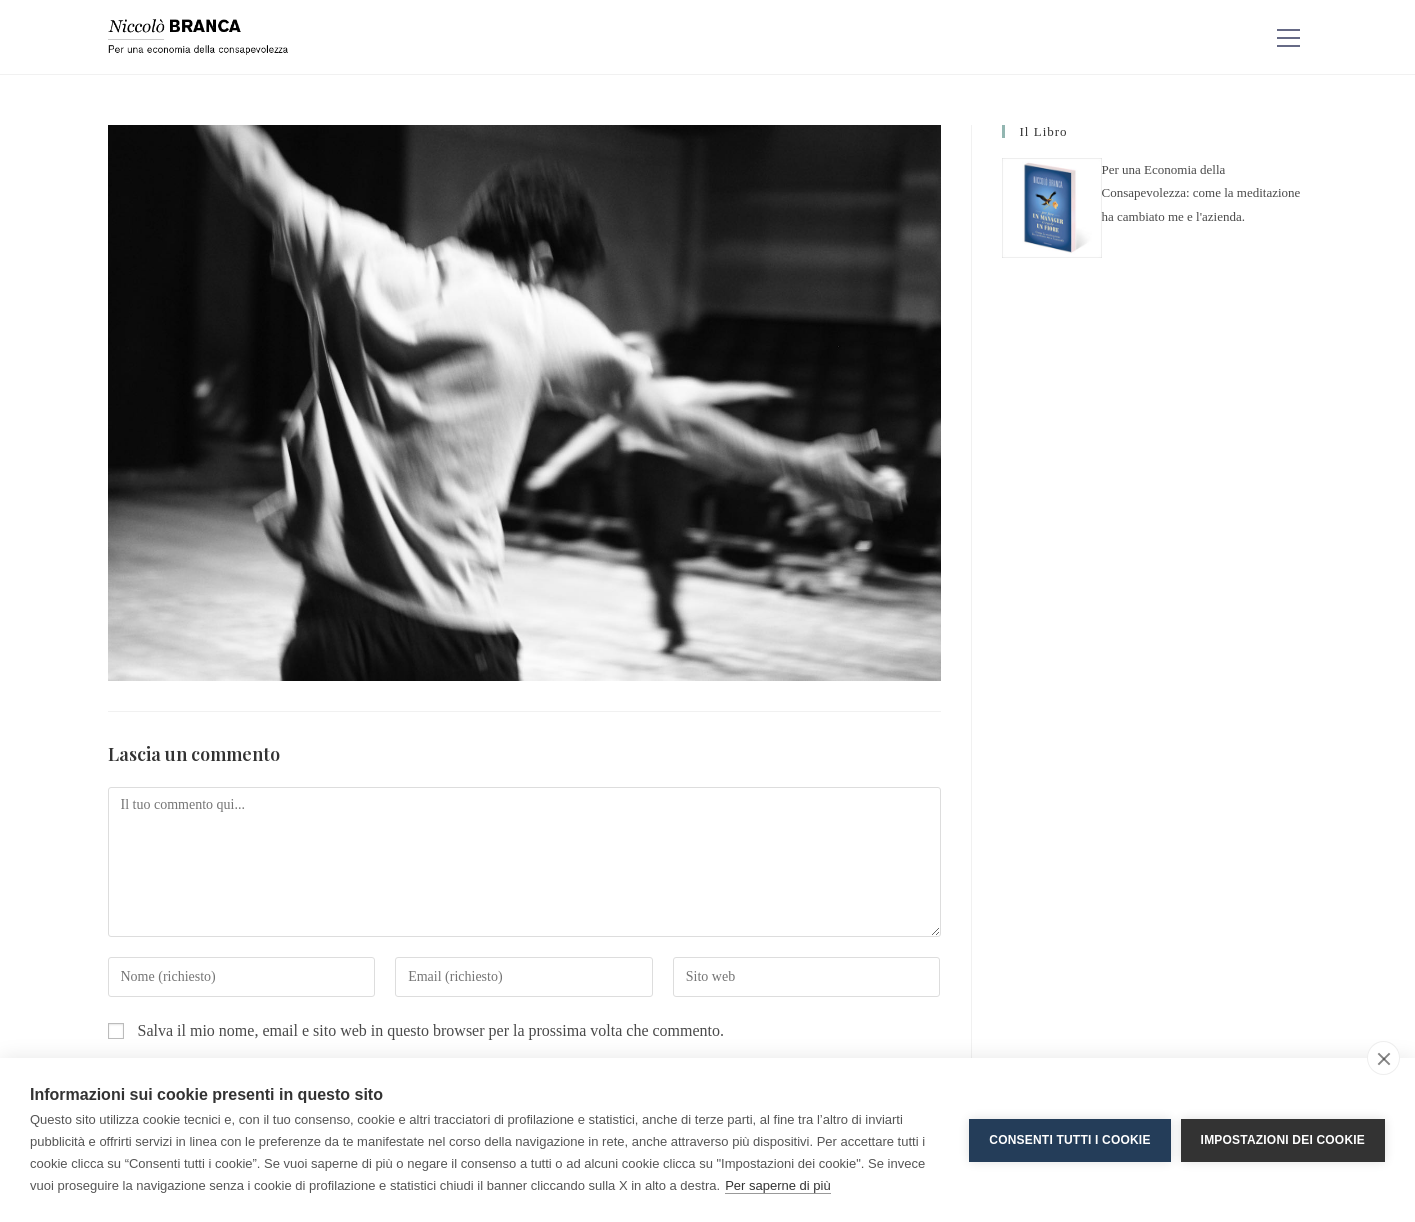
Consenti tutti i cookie (1069, 1140)
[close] (1383, 1058)
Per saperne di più (778, 1185)
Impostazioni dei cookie (1283, 1140)
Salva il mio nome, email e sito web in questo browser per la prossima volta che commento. (431, 1030)
